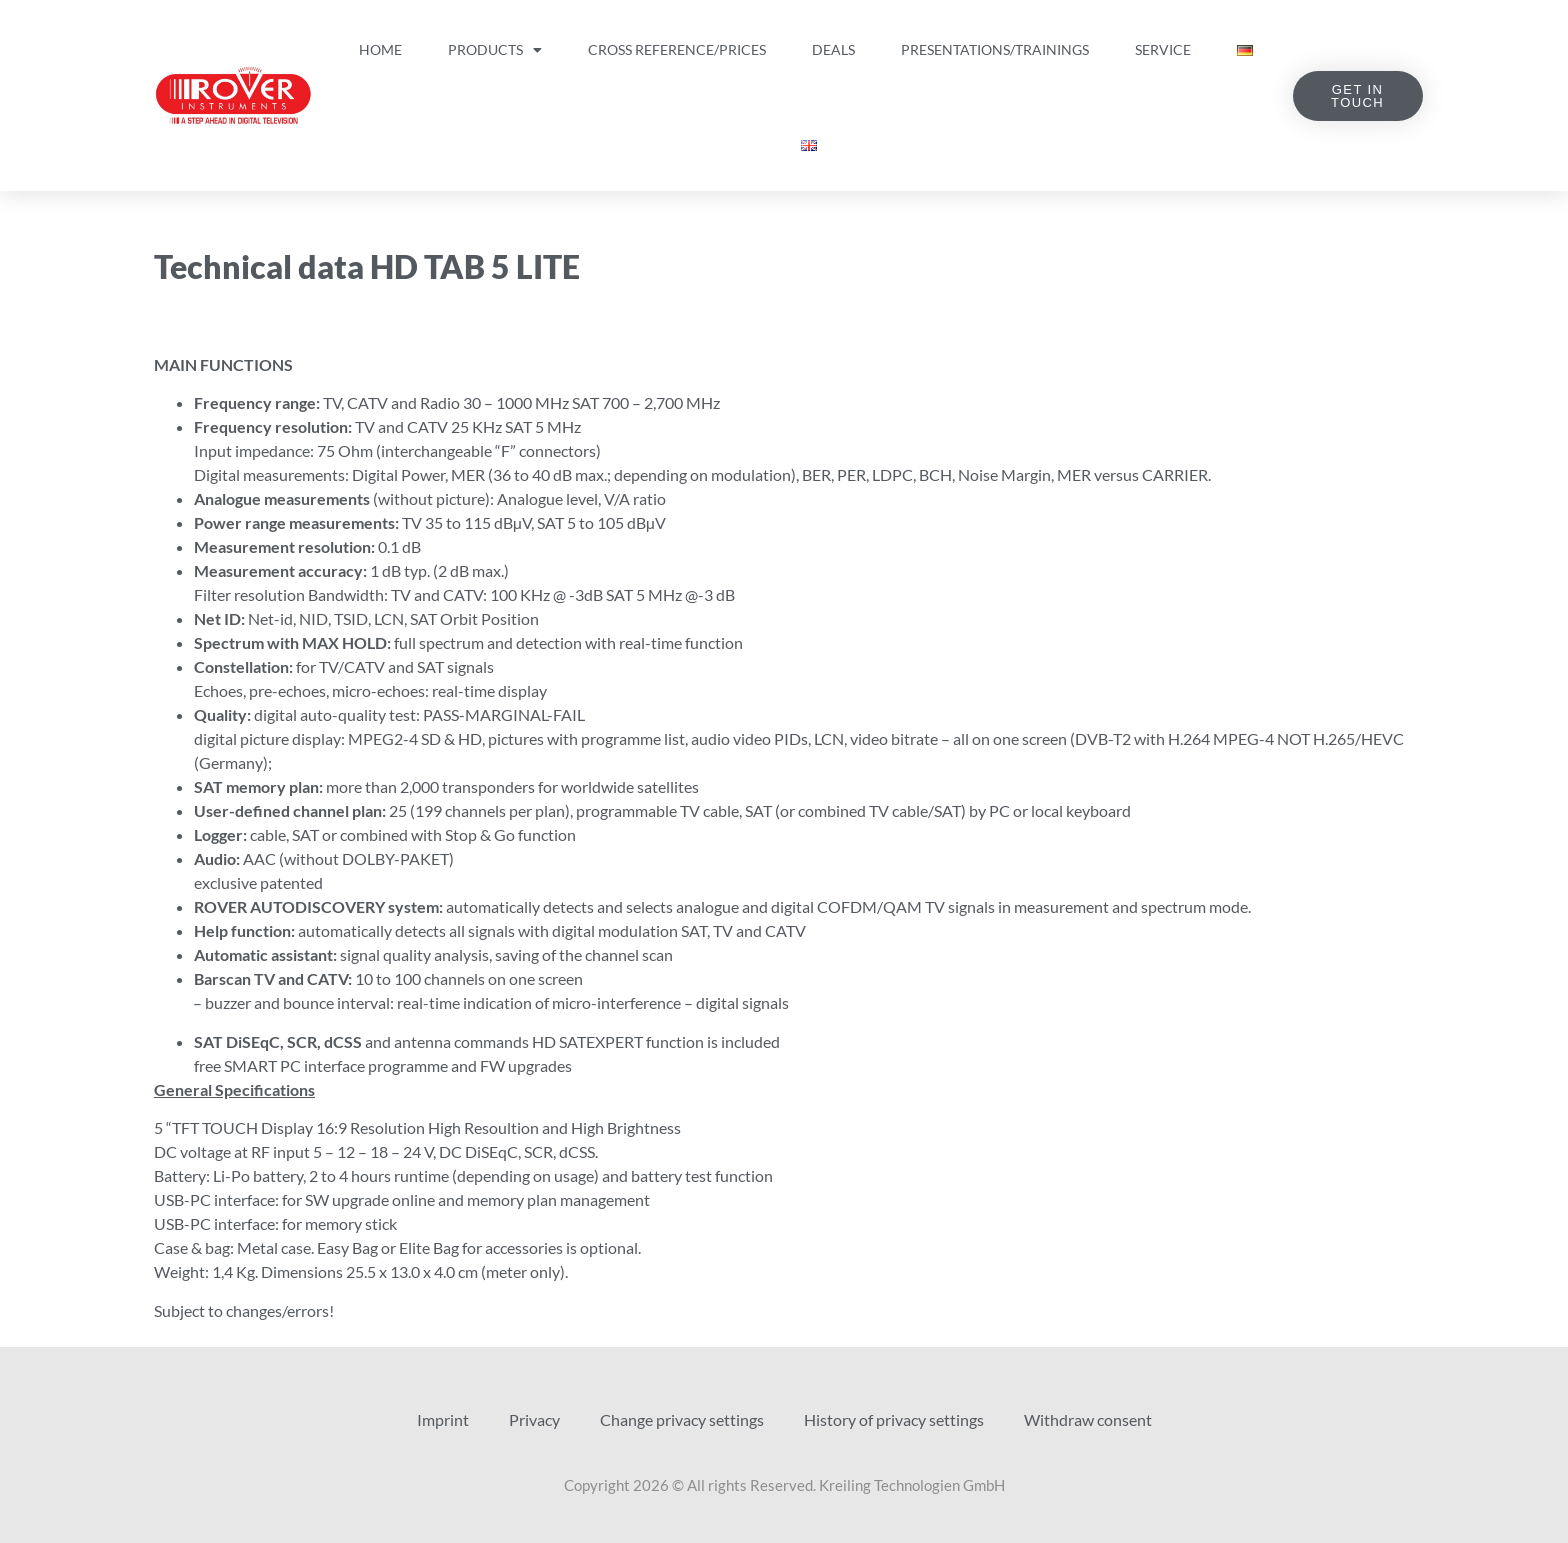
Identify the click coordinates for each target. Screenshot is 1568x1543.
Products (495, 50)
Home (380, 49)
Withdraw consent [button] (1088, 1419)
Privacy (534, 1419)
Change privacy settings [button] (682, 1419)
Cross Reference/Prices (677, 49)
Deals (833, 49)
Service (1163, 49)
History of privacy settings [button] (894, 1419)
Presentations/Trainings (995, 49)
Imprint (443, 1419)
